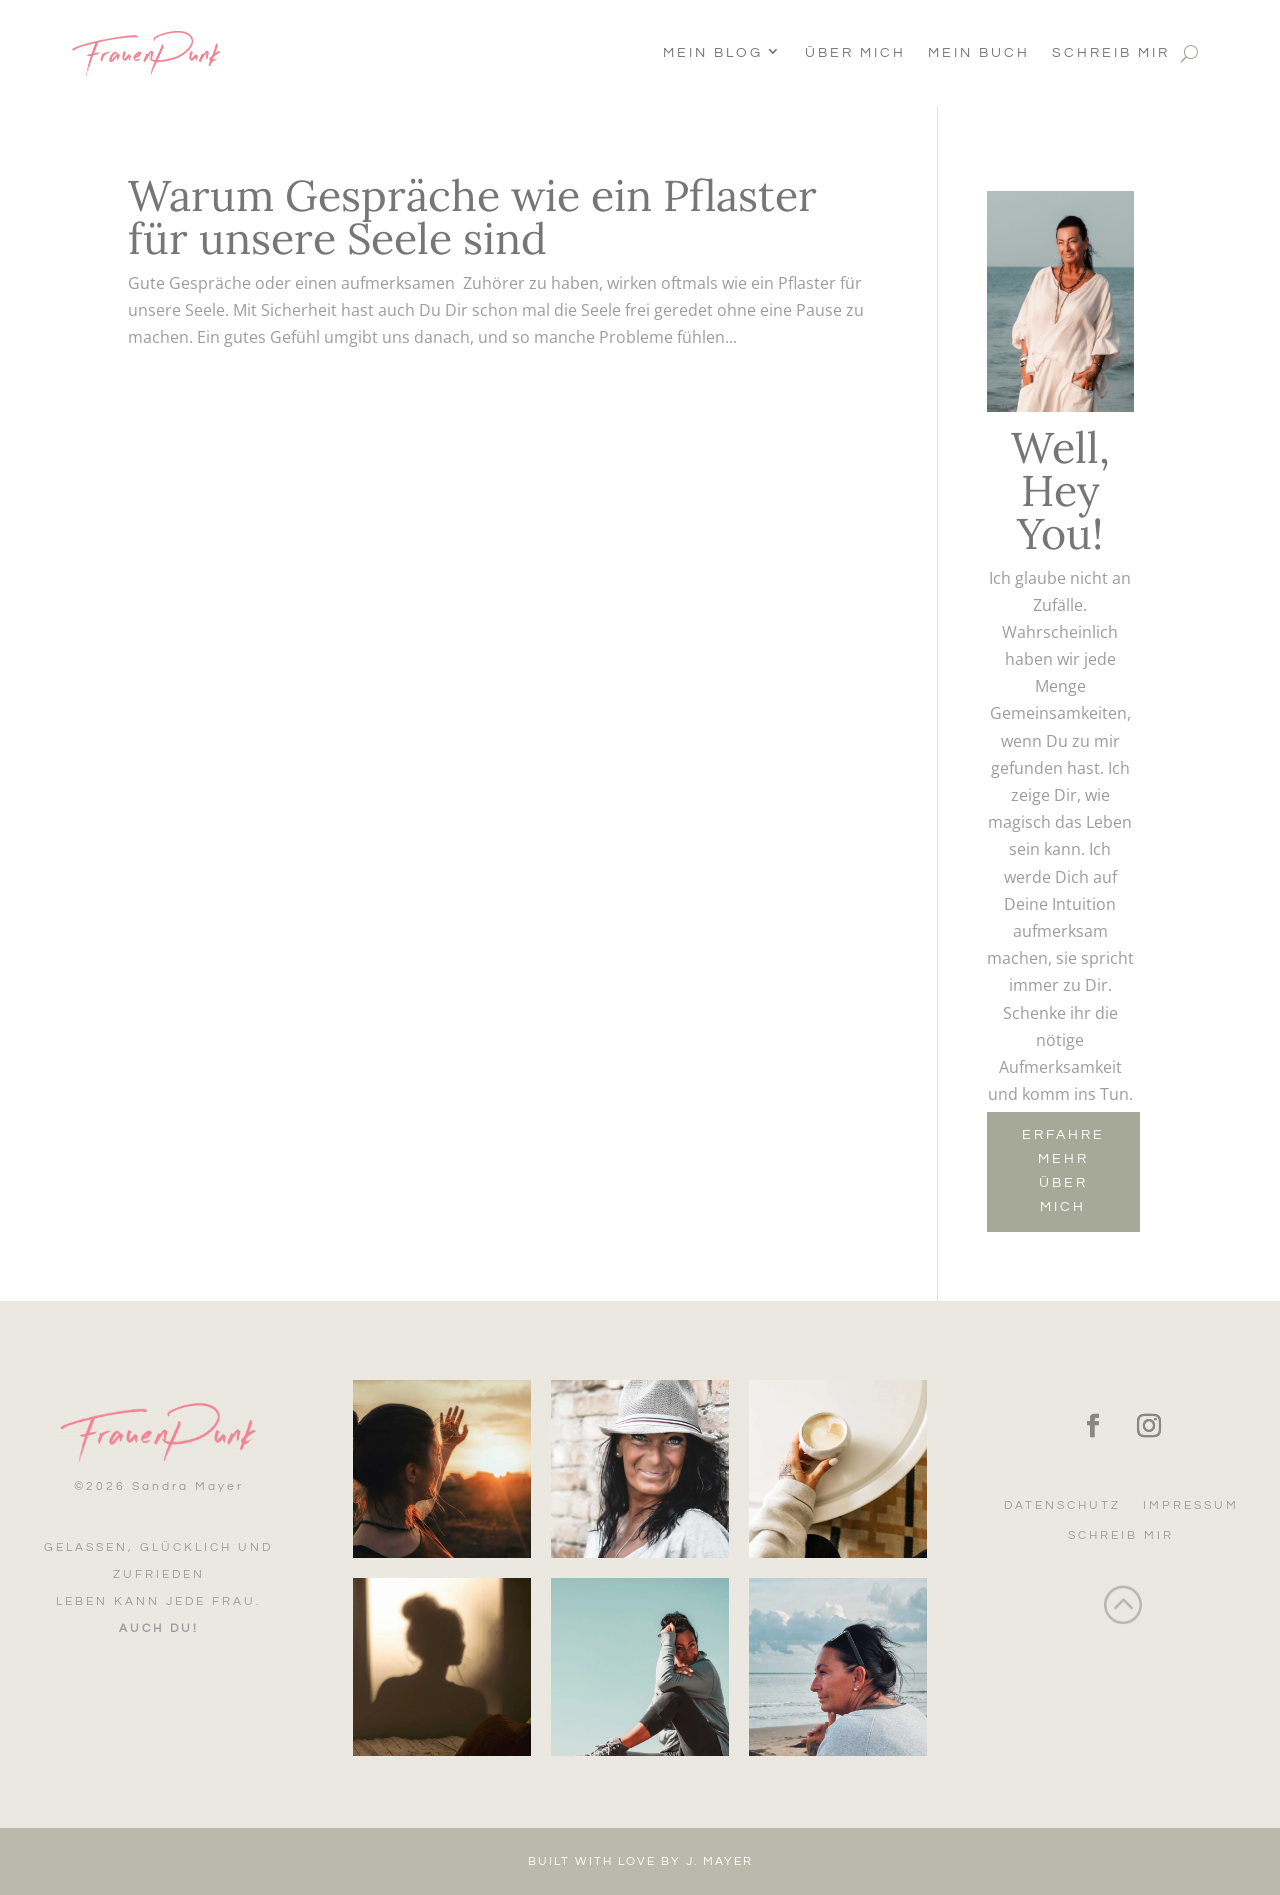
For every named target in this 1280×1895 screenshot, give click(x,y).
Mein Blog (713, 53)
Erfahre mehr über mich (1063, 1170)
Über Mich (855, 53)
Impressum (1191, 1505)
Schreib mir (1111, 53)
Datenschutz (1062, 1505)
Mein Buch (979, 53)
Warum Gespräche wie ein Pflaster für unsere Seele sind (472, 217)
